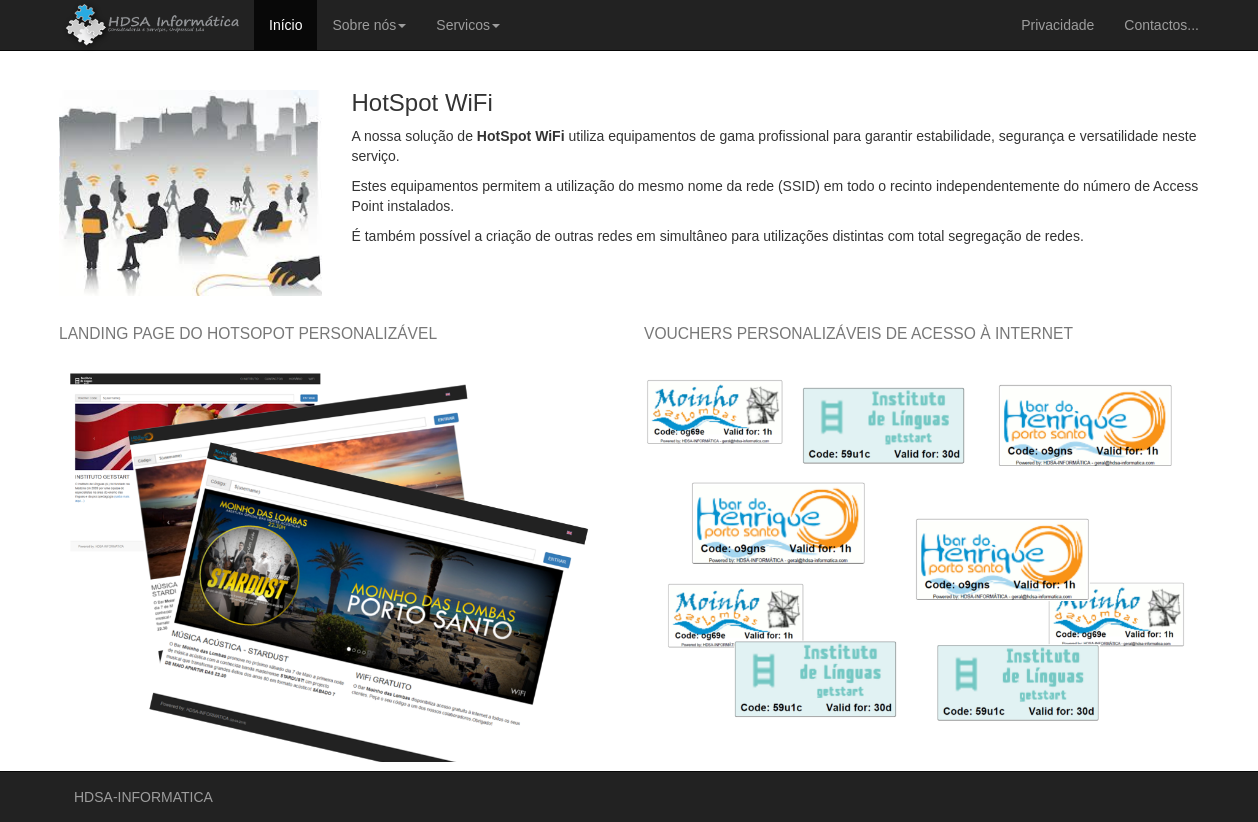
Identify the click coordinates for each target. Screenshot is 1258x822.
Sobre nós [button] (369, 25)
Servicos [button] (468, 25)
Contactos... (1161, 25)
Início (285, 25)
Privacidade (1057, 25)
